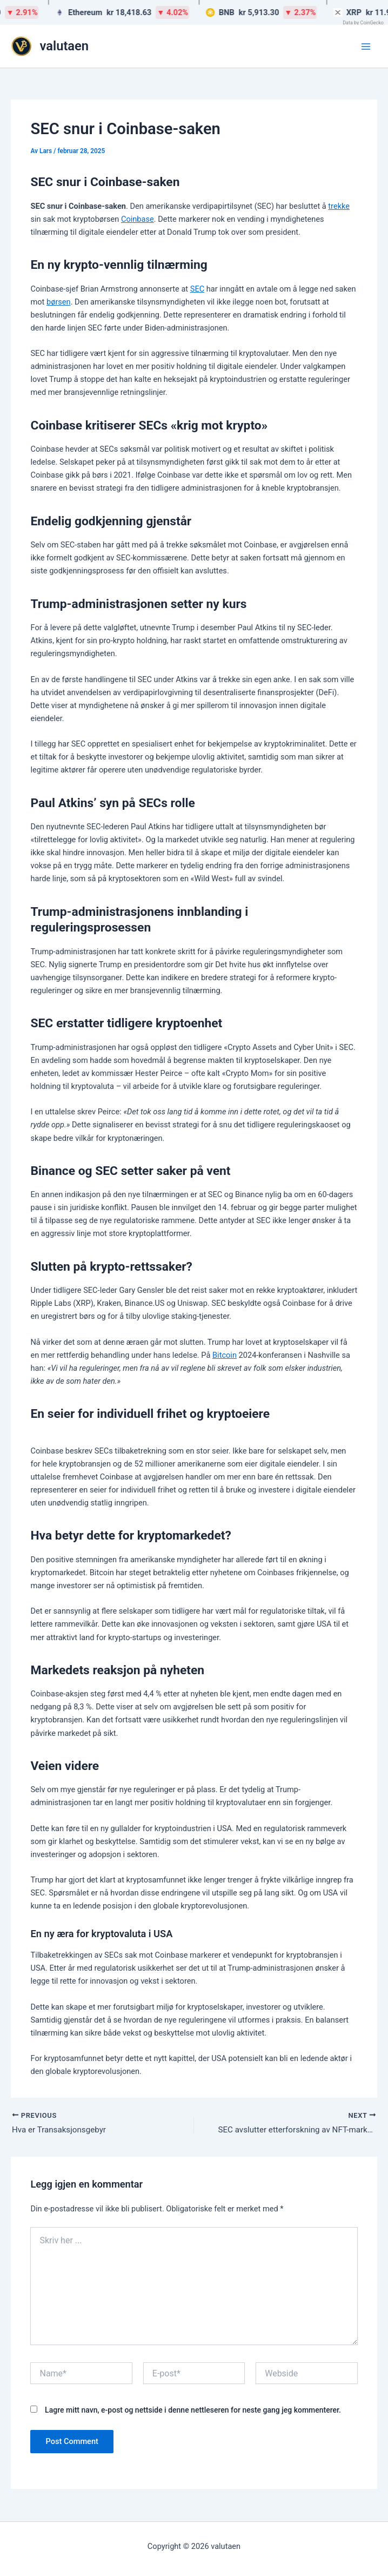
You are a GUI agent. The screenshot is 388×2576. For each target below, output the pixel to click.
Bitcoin (224, 1355)
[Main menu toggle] (365, 46)
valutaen (64, 46)
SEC (197, 289)
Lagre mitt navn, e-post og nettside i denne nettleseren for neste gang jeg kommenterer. (193, 2411)
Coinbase (137, 219)
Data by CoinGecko (363, 22)
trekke (339, 206)
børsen (58, 302)
